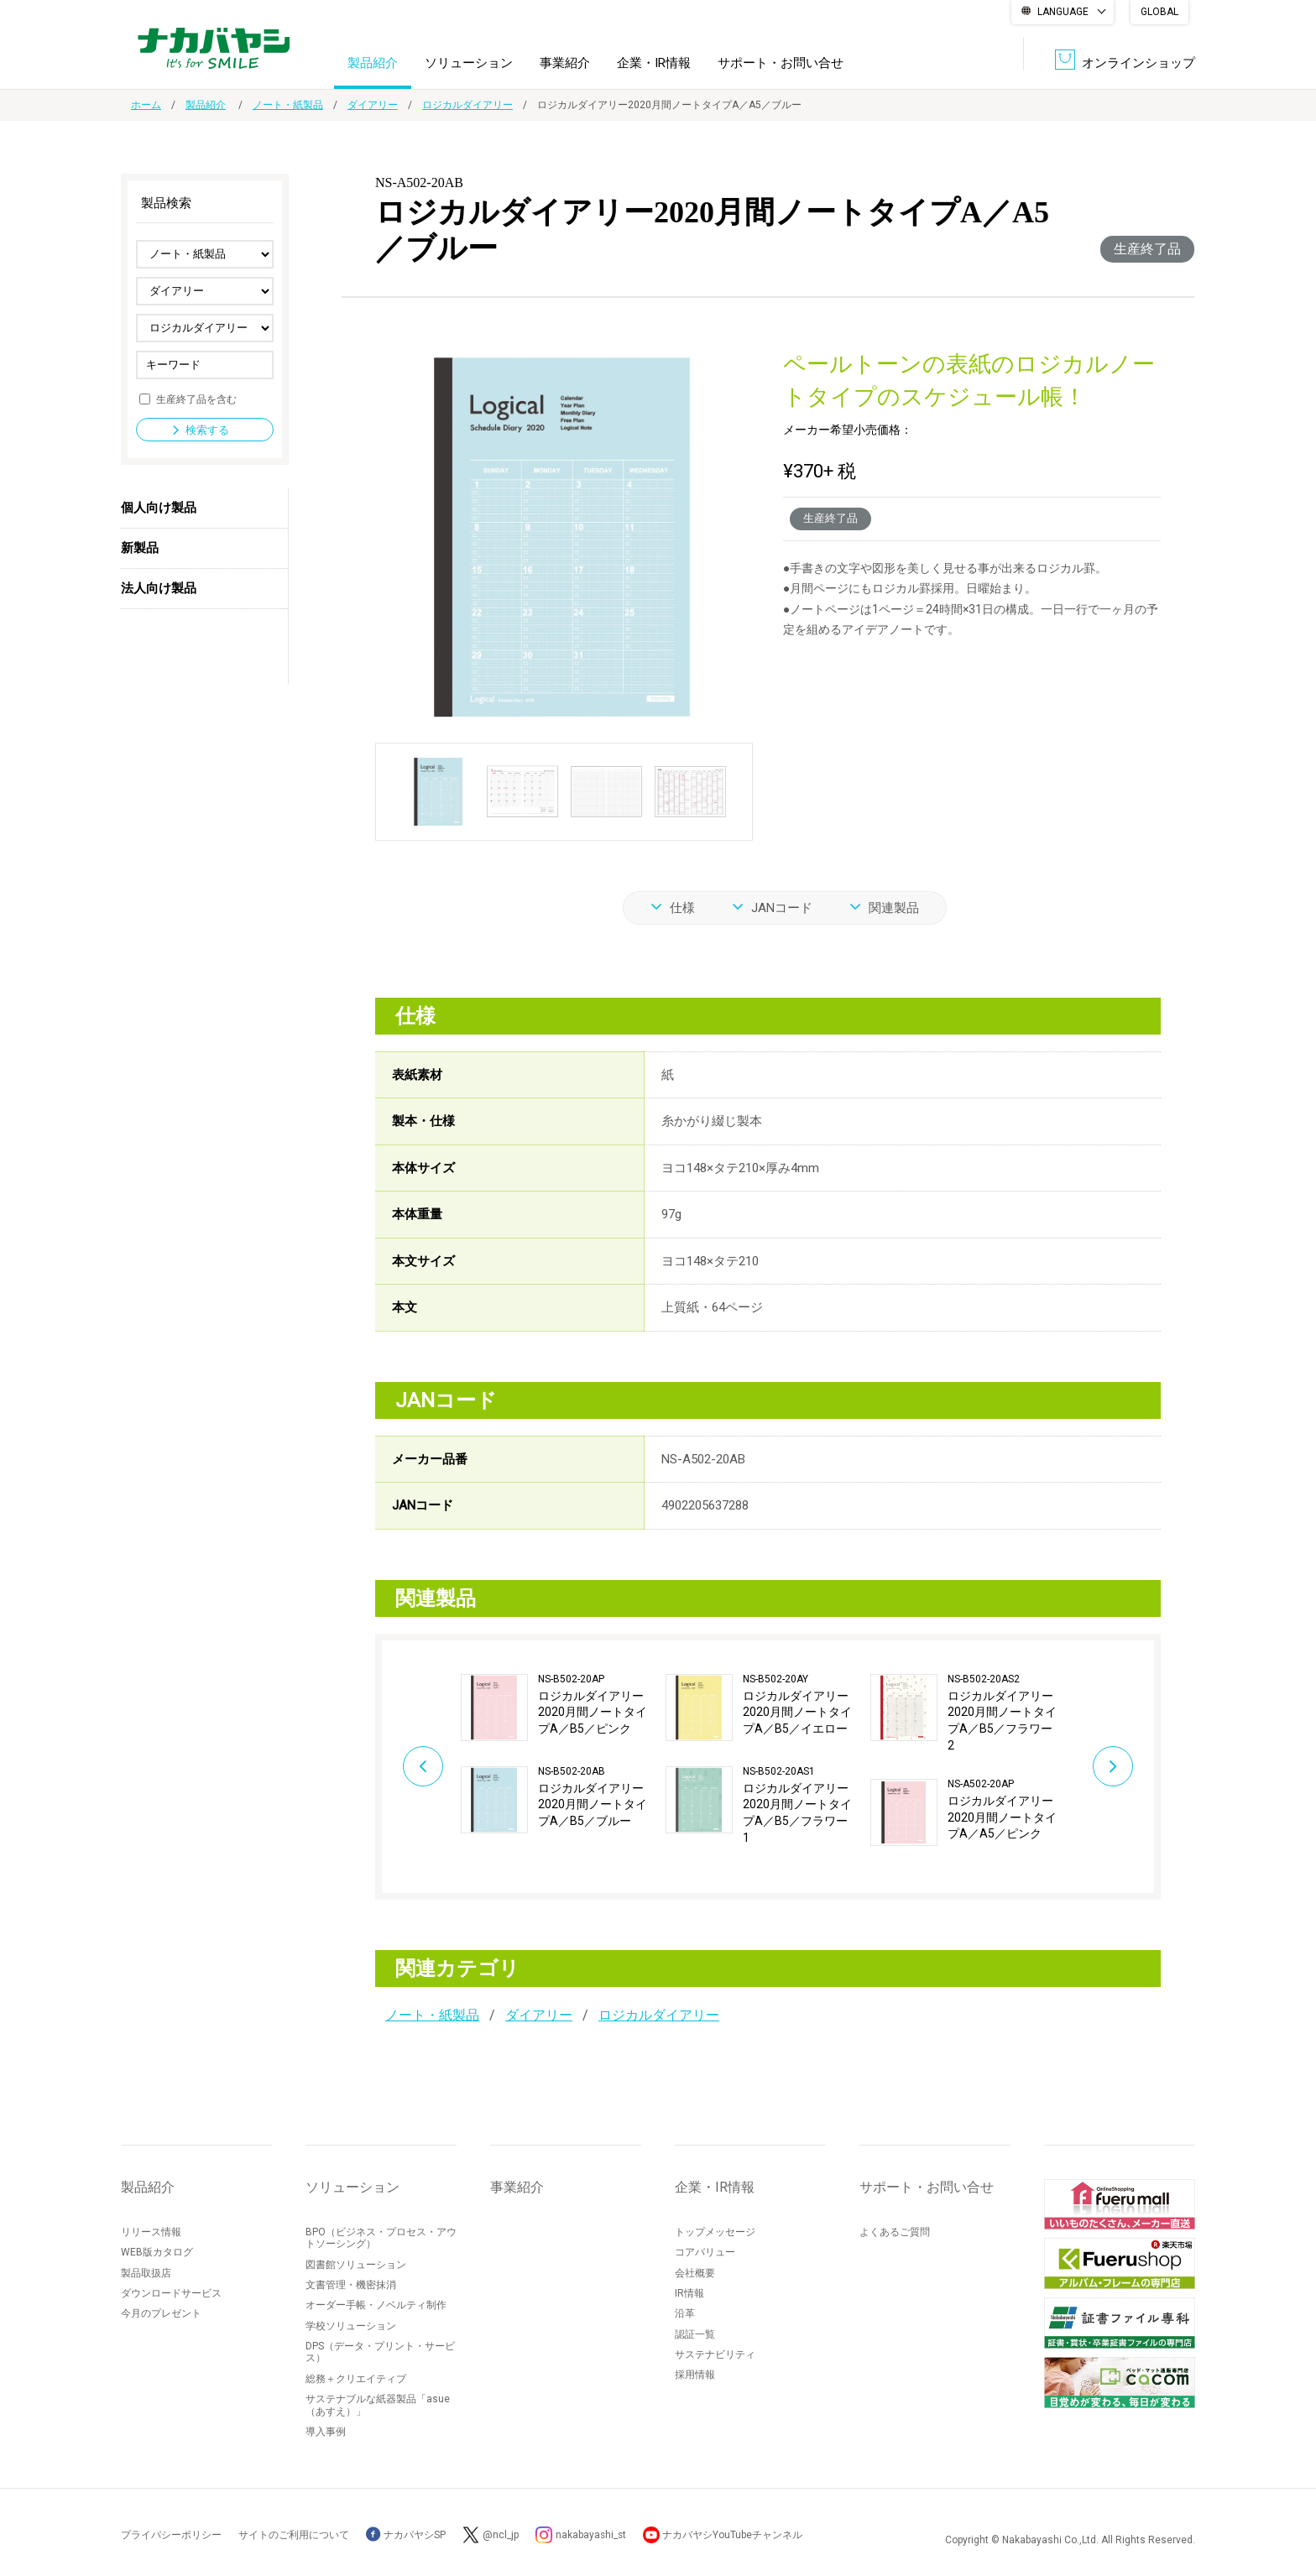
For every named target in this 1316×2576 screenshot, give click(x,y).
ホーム (146, 105)
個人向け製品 (158, 507)
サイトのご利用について (293, 2535)
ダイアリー (372, 105)
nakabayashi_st (592, 2535)
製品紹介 (372, 62)
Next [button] (1116, 1766)
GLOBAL (1159, 12)
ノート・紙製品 (288, 105)
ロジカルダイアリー (467, 105)
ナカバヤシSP (406, 2535)
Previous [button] (420, 1766)
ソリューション (469, 62)
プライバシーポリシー (171, 2535)
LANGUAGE (1063, 12)
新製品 (140, 548)
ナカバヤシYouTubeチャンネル (735, 2535)
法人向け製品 (158, 588)
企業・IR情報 (654, 62)
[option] (563, 1753)
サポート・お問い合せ (780, 62)
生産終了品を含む (196, 398)
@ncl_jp (501, 2535)
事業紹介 (565, 62)
